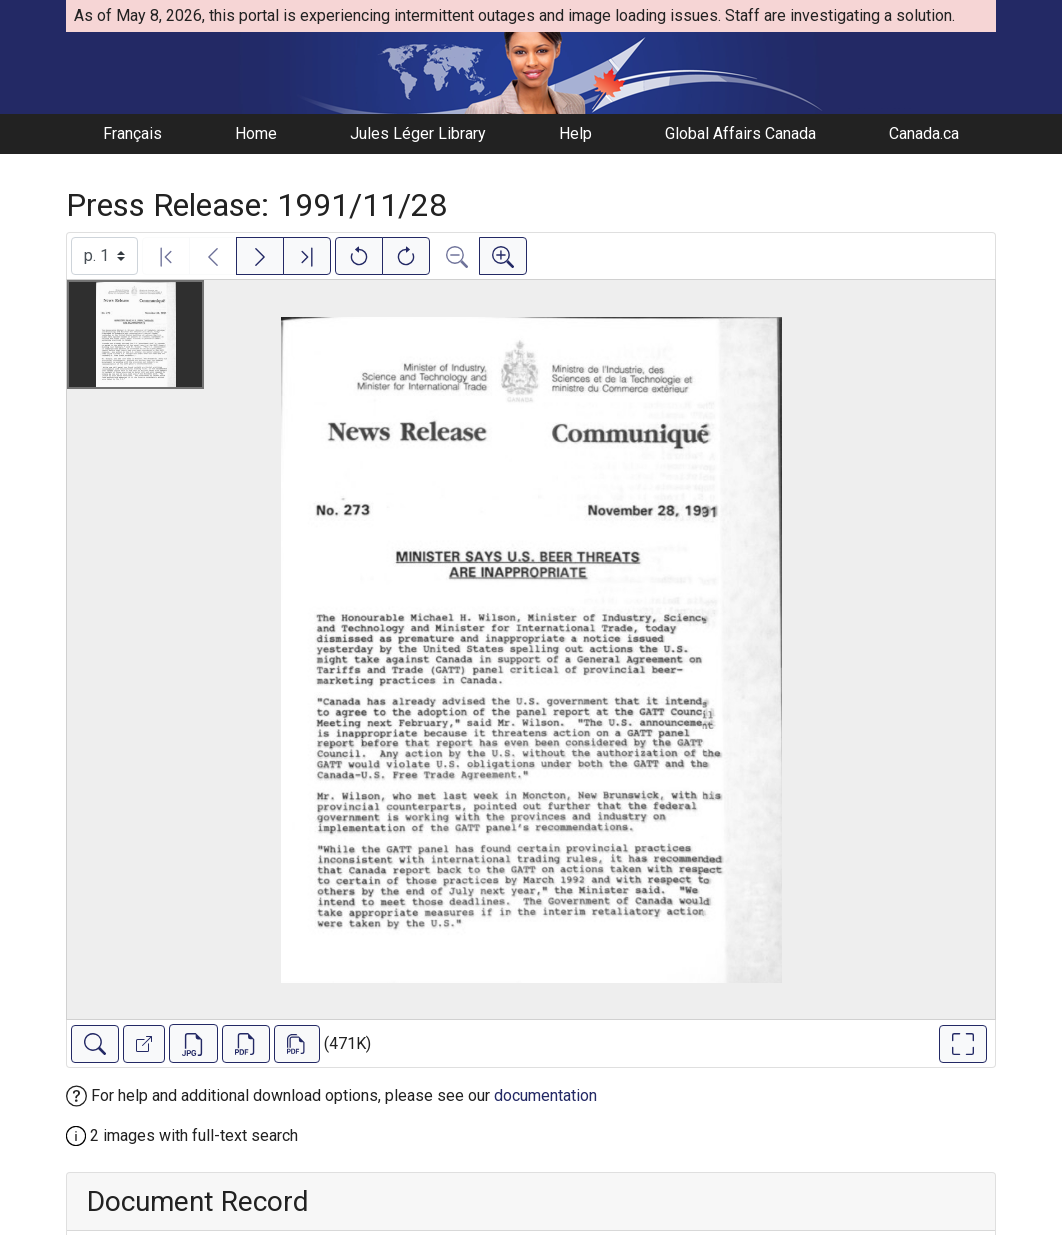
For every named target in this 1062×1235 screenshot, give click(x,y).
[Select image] (104, 256)
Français (132, 133)
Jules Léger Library (418, 133)
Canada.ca (924, 133)
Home (256, 133)
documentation (545, 1095)
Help (575, 133)
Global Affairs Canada (740, 133)
